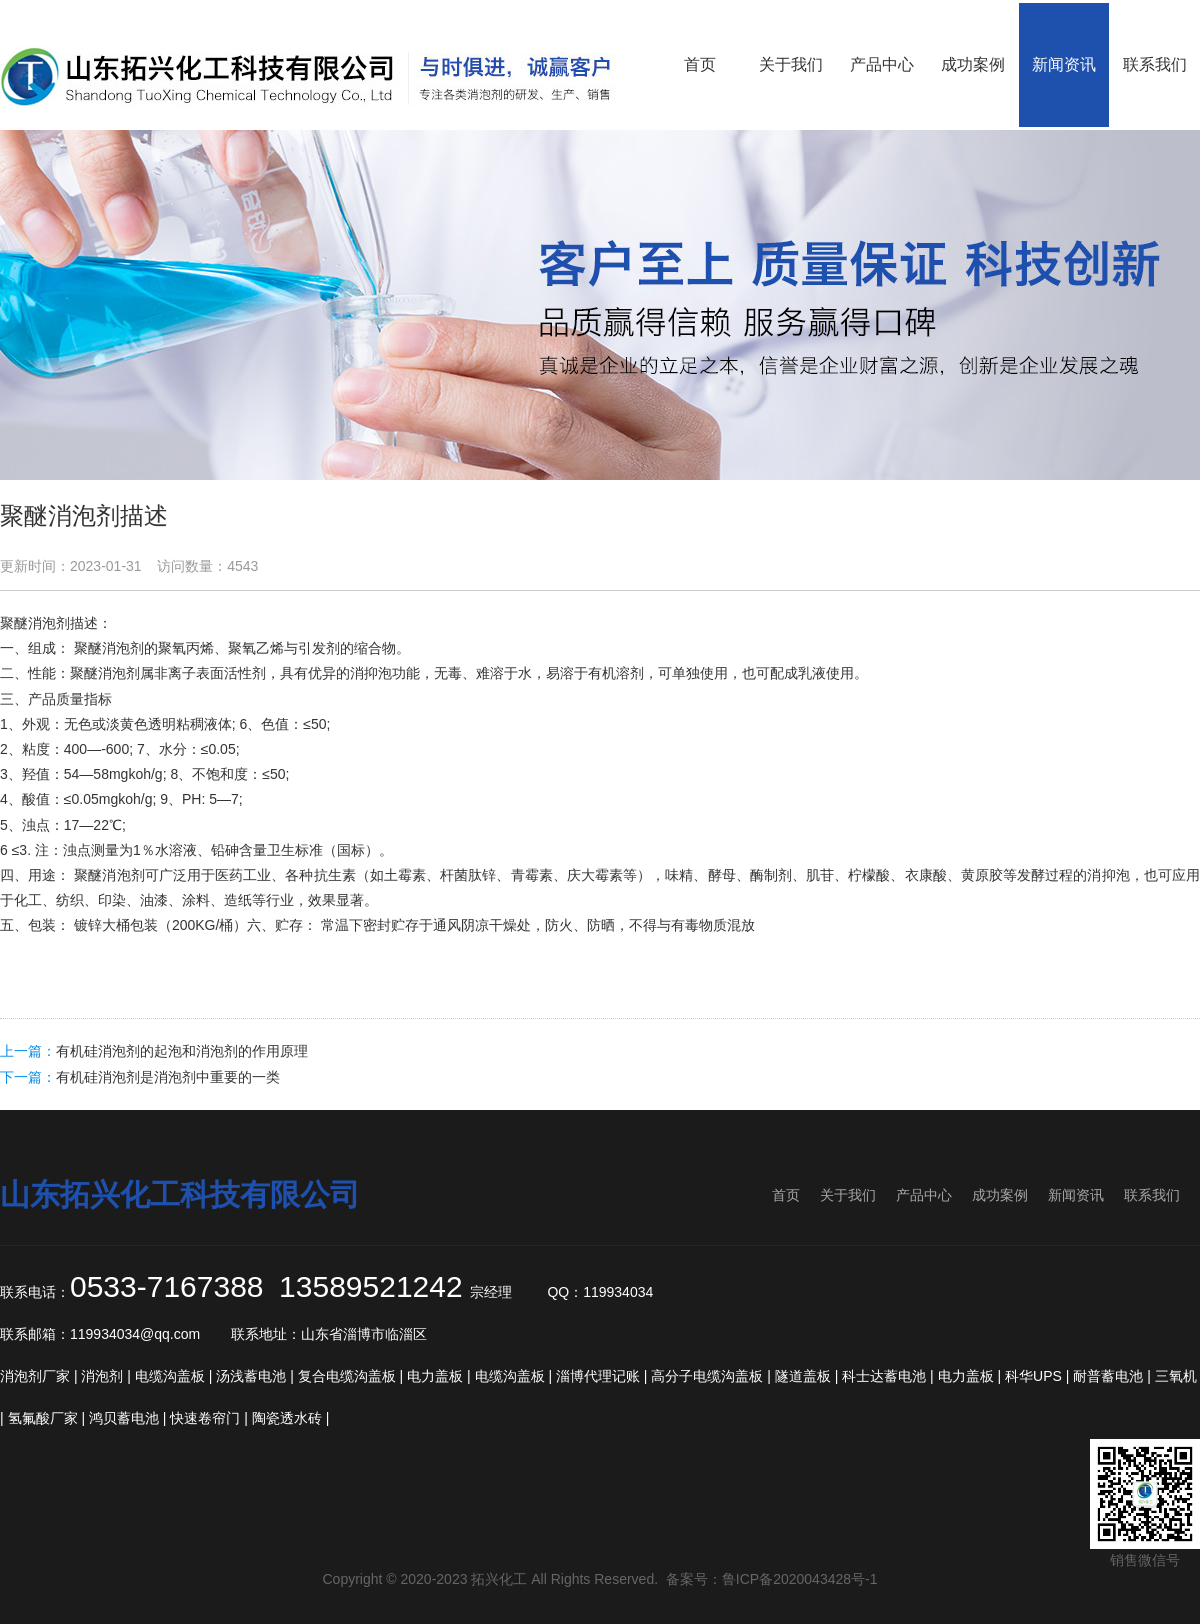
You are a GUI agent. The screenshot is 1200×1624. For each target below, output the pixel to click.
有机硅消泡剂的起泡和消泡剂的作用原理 (182, 1051)
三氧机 (1176, 1376)
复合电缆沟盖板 (347, 1376)
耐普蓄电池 (1108, 1376)
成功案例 (1000, 1195)
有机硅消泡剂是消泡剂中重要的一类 (168, 1077)
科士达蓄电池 (884, 1376)
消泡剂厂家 (35, 1376)
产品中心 (924, 1195)
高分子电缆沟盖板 (707, 1376)
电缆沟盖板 (170, 1376)
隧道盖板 (803, 1376)
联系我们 (1152, 1195)
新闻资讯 (1076, 1195)
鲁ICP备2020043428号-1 (800, 1579)
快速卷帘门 (205, 1418)
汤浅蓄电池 (251, 1376)
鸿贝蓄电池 (124, 1418)
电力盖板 (435, 1376)
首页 (786, 1195)
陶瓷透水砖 (287, 1418)
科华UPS (1033, 1376)
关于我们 (848, 1195)
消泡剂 (49, 623)
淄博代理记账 (598, 1376)
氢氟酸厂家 (43, 1418)
